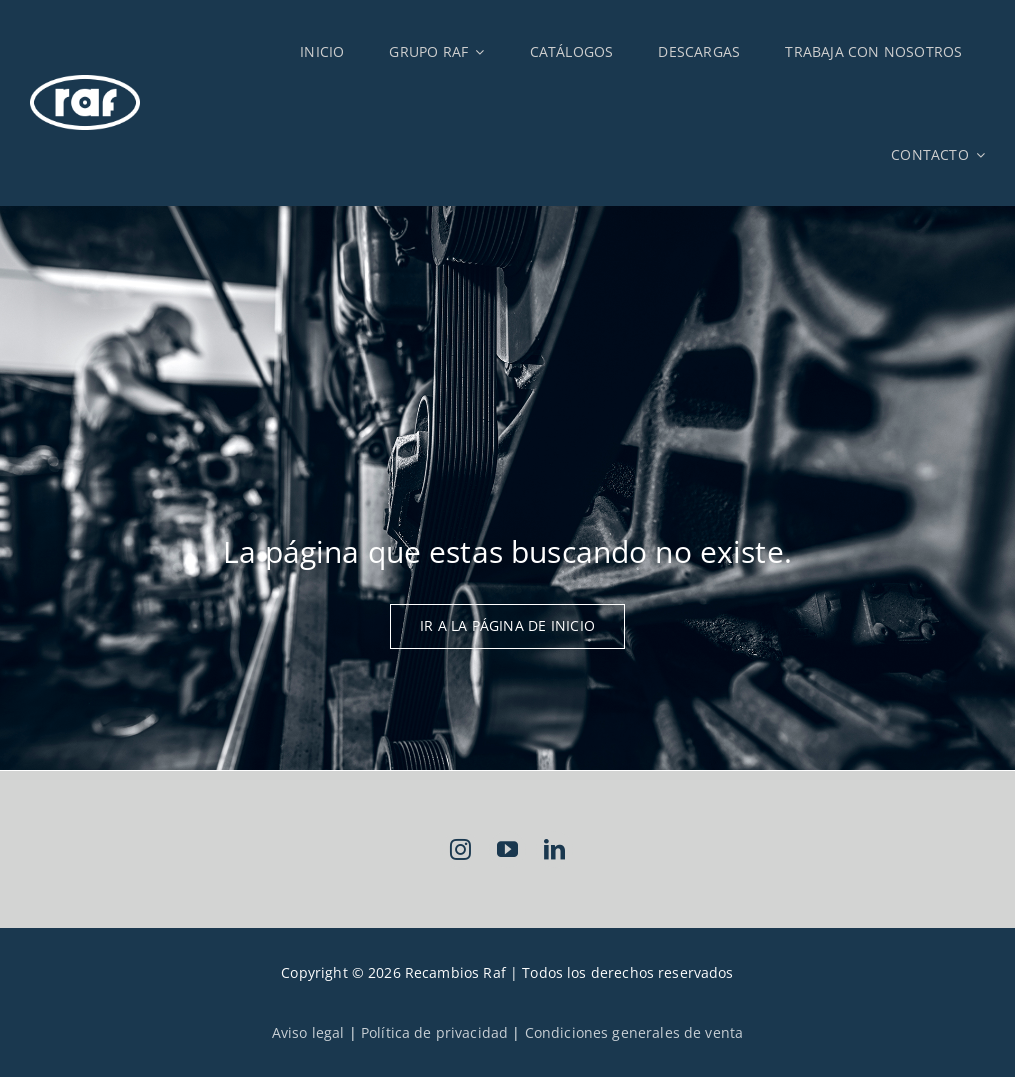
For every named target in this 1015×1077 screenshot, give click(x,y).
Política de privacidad (434, 1032)
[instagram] (460, 849)
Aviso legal (308, 1032)
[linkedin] (554, 849)
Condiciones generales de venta (634, 1032)
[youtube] (507, 849)
